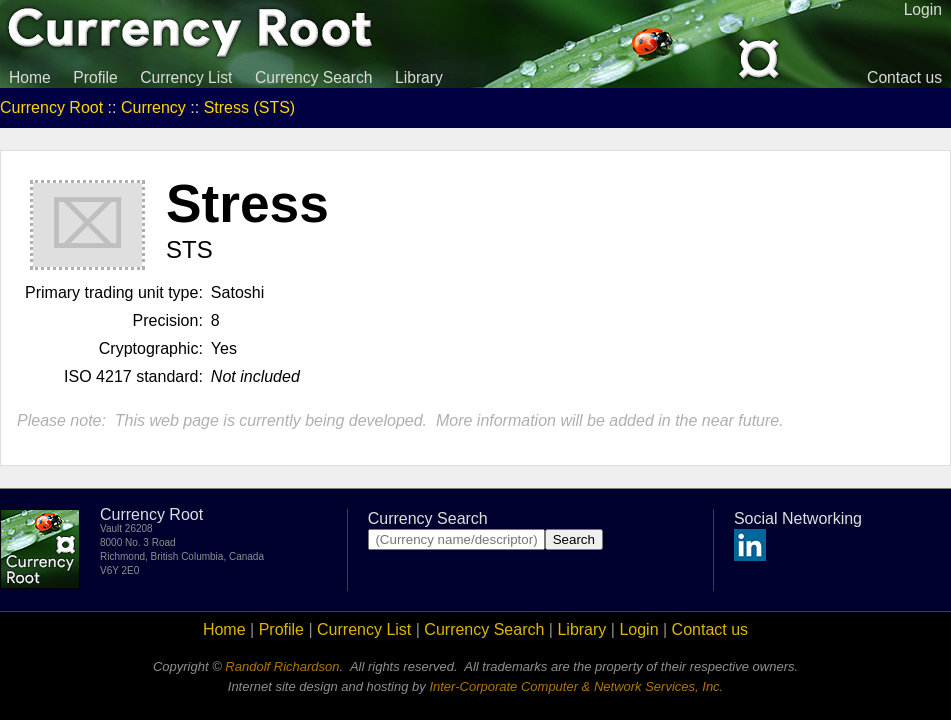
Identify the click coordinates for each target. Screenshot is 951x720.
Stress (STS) (250, 107)
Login (638, 629)
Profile (95, 77)
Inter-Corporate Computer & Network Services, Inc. (576, 686)
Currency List (186, 77)
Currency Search (314, 77)
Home (30, 77)
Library (419, 77)
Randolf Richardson (282, 666)
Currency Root (51, 107)
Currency (153, 107)
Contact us (904, 77)
